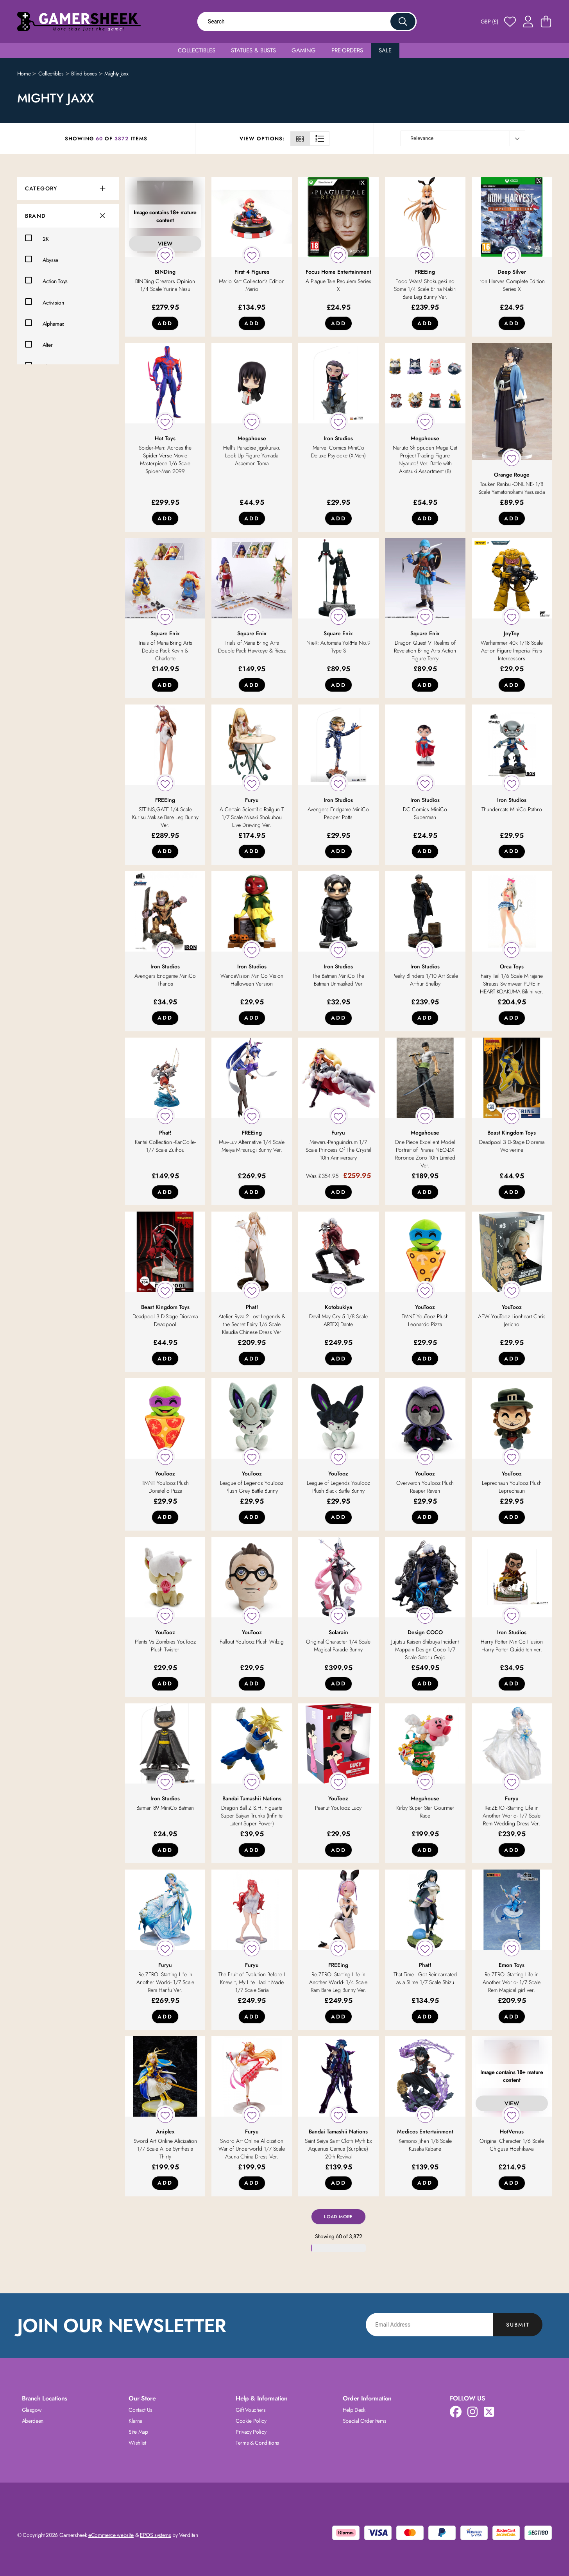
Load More (338, 2216)
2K (37, 238)
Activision (44, 301)
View (165, 243)
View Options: (262, 138)
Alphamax (44, 323)
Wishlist (137, 2443)
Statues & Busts (253, 50)
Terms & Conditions (257, 2443)
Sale (385, 50)
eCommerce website (111, 2535)
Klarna (135, 2421)
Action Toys (46, 280)
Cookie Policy (251, 2421)
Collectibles (196, 50)
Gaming (304, 50)
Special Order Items (364, 2421)
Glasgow (32, 2410)
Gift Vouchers (250, 2410)
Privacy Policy (251, 2432)
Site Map (138, 2432)
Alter (39, 344)
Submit (518, 2325)
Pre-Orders (347, 50)
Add (165, 323)
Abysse (41, 259)
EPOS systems (155, 2535)
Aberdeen (32, 2421)
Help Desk (354, 2410)
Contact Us (140, 2410)
